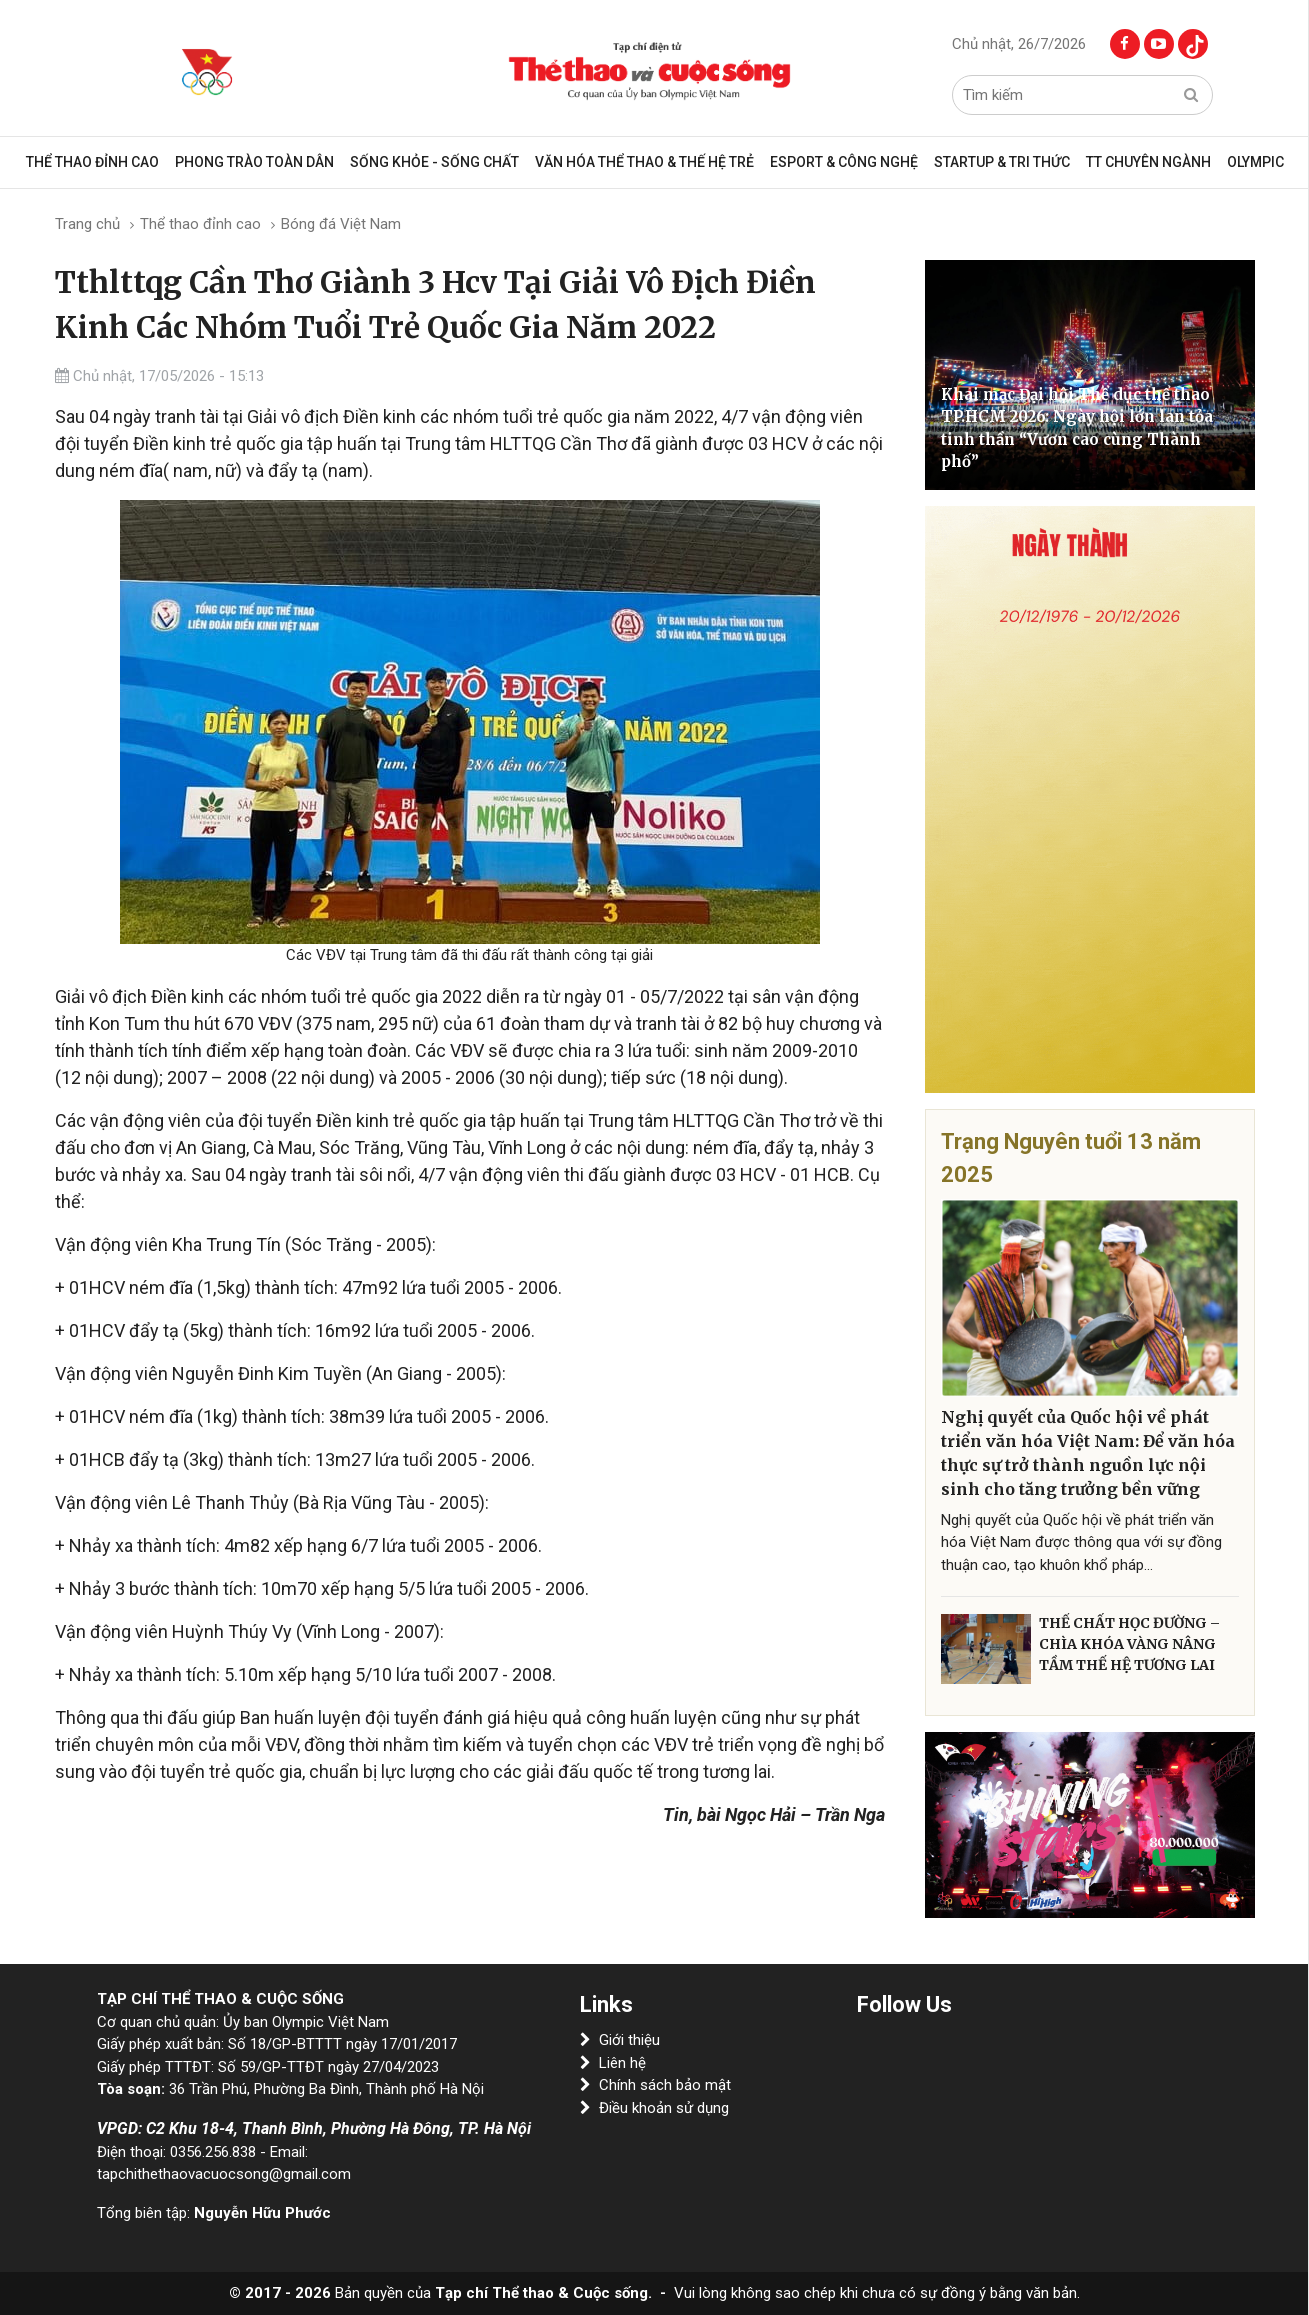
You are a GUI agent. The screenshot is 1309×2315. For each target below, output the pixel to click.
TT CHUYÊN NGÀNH (1148, 162)
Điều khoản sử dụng (654, 2108)
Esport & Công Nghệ (844, 162)
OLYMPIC (1255, 162)
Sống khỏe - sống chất (434, 162)
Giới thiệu (620, 2040)
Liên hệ (613, 2063)
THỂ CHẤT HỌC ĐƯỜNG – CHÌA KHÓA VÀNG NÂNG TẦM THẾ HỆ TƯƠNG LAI (1129, 1644)
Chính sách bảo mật (655, 2085)
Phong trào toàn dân (254, 162)
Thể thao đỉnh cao (92, 162)
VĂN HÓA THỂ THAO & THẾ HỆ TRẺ (644, 162)
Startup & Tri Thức (1002, 162)
